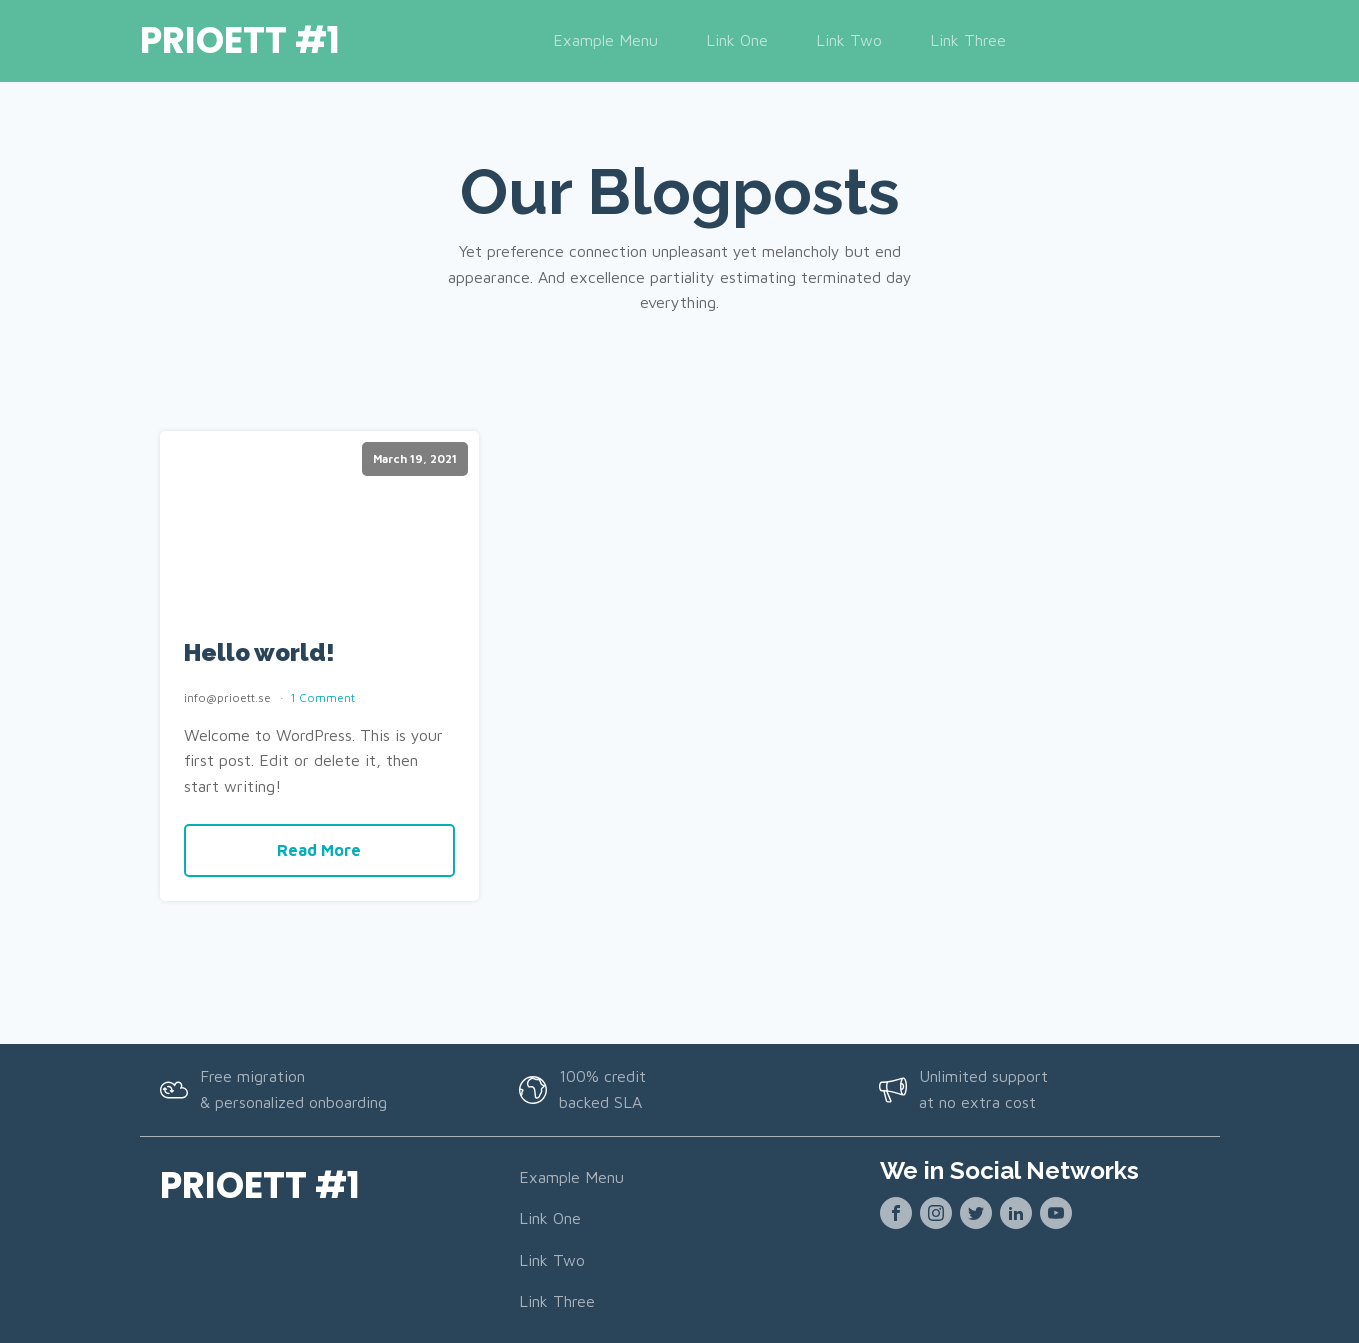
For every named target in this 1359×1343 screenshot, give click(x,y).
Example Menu (605, 40)
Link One (737, 40)
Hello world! (259, 653)
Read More (319, 850)
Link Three (968, 40)
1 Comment (322, 697)
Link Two (849, 40)
